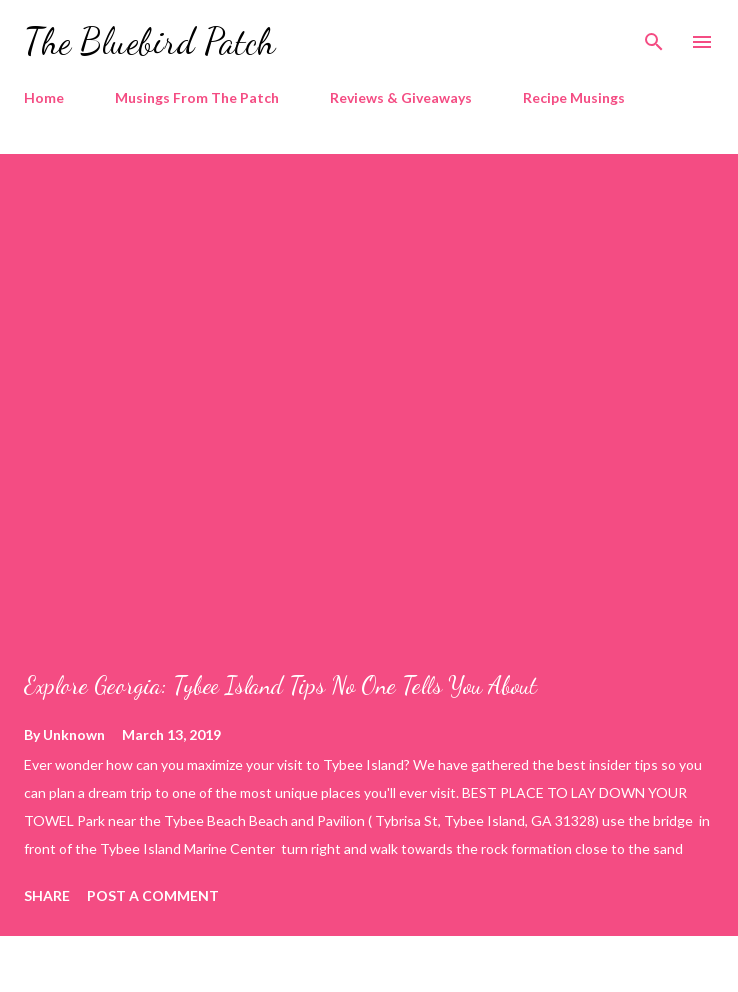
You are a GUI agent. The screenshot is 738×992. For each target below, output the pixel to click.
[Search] (654, 36)
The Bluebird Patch (149, 41)
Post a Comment (153, 895)
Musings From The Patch (197, 97)
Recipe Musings (574, 97)
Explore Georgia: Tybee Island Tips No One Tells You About (280, 685)
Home (44, 97)
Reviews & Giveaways (401, 97)
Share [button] (47, 895)
